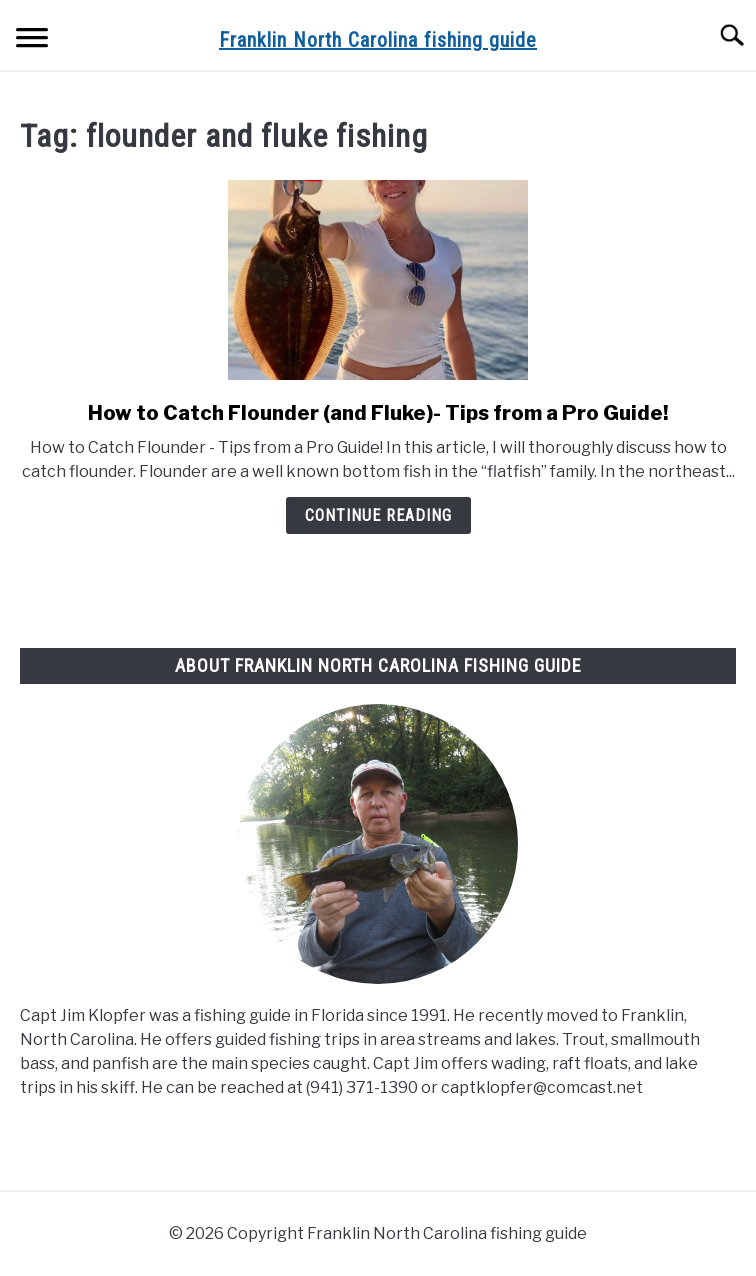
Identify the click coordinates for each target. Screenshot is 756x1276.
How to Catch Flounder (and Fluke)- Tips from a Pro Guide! (378, 413)
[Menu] (32, 40)
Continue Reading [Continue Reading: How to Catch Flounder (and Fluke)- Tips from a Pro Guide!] (378, 515)
